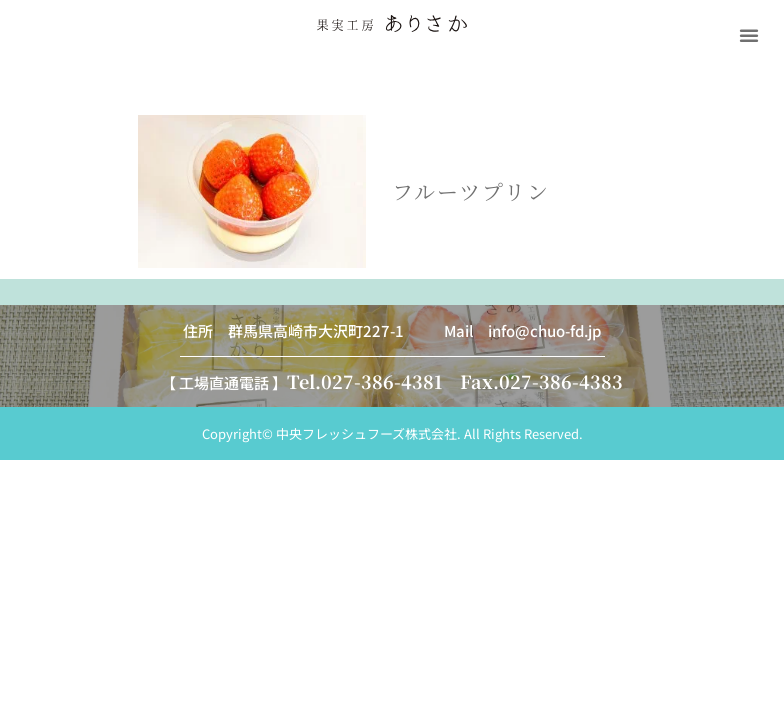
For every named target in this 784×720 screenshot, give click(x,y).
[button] (749, 35)
